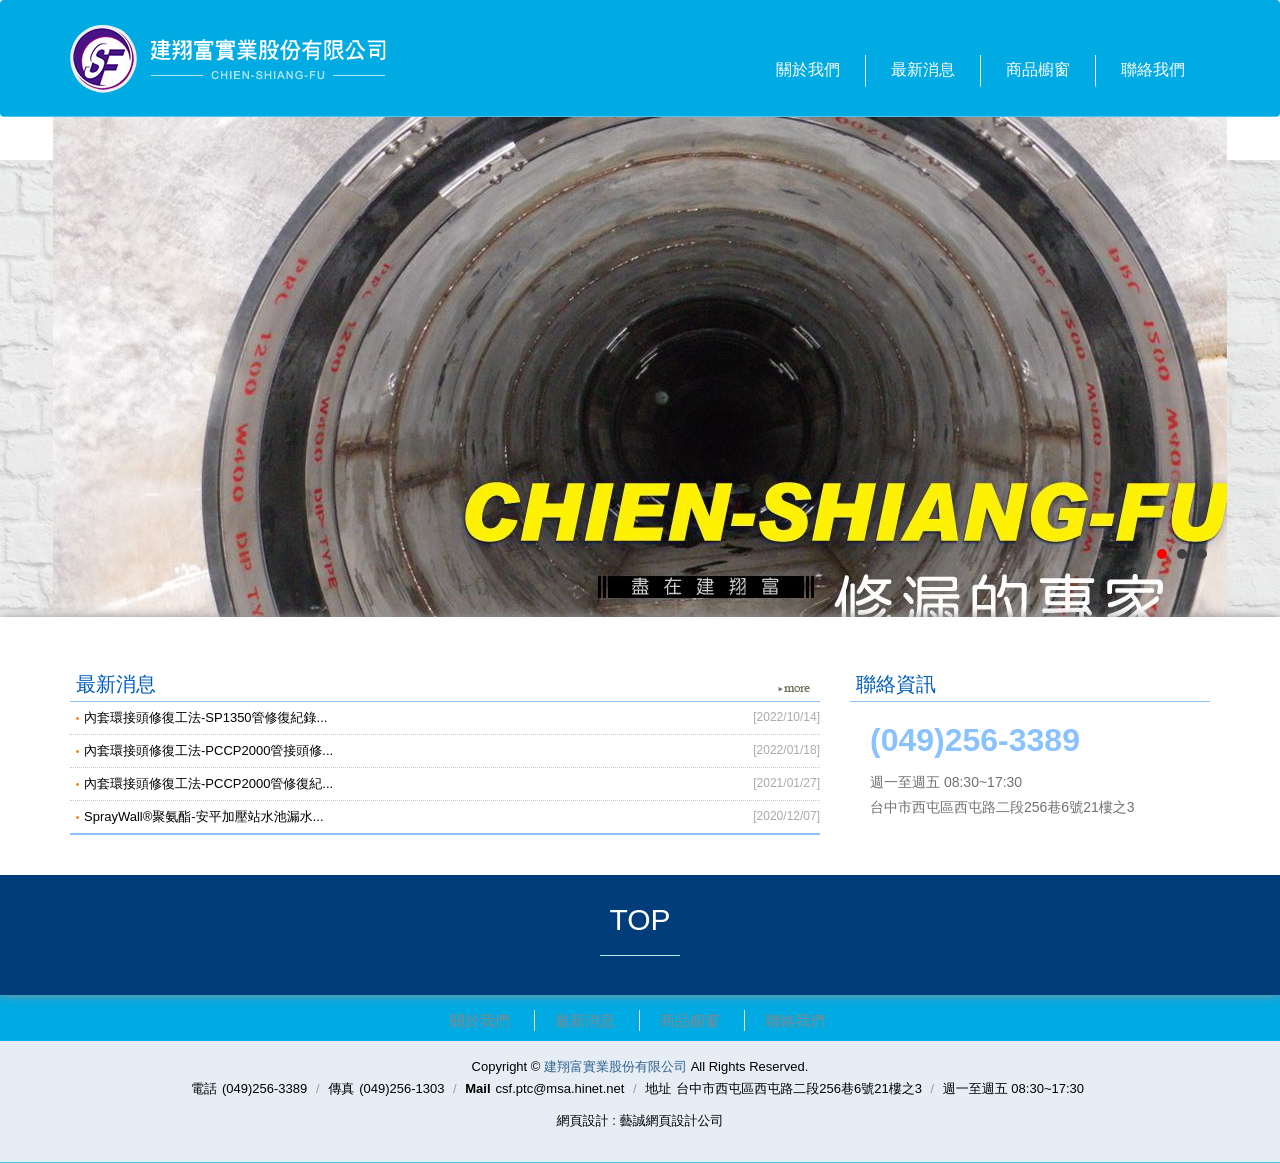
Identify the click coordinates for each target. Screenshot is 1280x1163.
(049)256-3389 (264, 1088)
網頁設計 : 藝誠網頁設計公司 (640, 1120)
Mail (477, 1088)
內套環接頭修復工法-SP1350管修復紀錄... (452, 717)
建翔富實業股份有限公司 (228, 59)
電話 (204, 1088)
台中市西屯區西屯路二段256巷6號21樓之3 (799, 1088)
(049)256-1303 (401, 1088)
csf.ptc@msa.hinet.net (560, 1088)
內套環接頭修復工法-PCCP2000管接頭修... (452, 750)
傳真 (341, 1088)
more (794, 689)
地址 (658, 1088)
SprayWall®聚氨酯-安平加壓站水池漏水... (452, 816)
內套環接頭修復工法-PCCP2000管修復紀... (452, 783)
